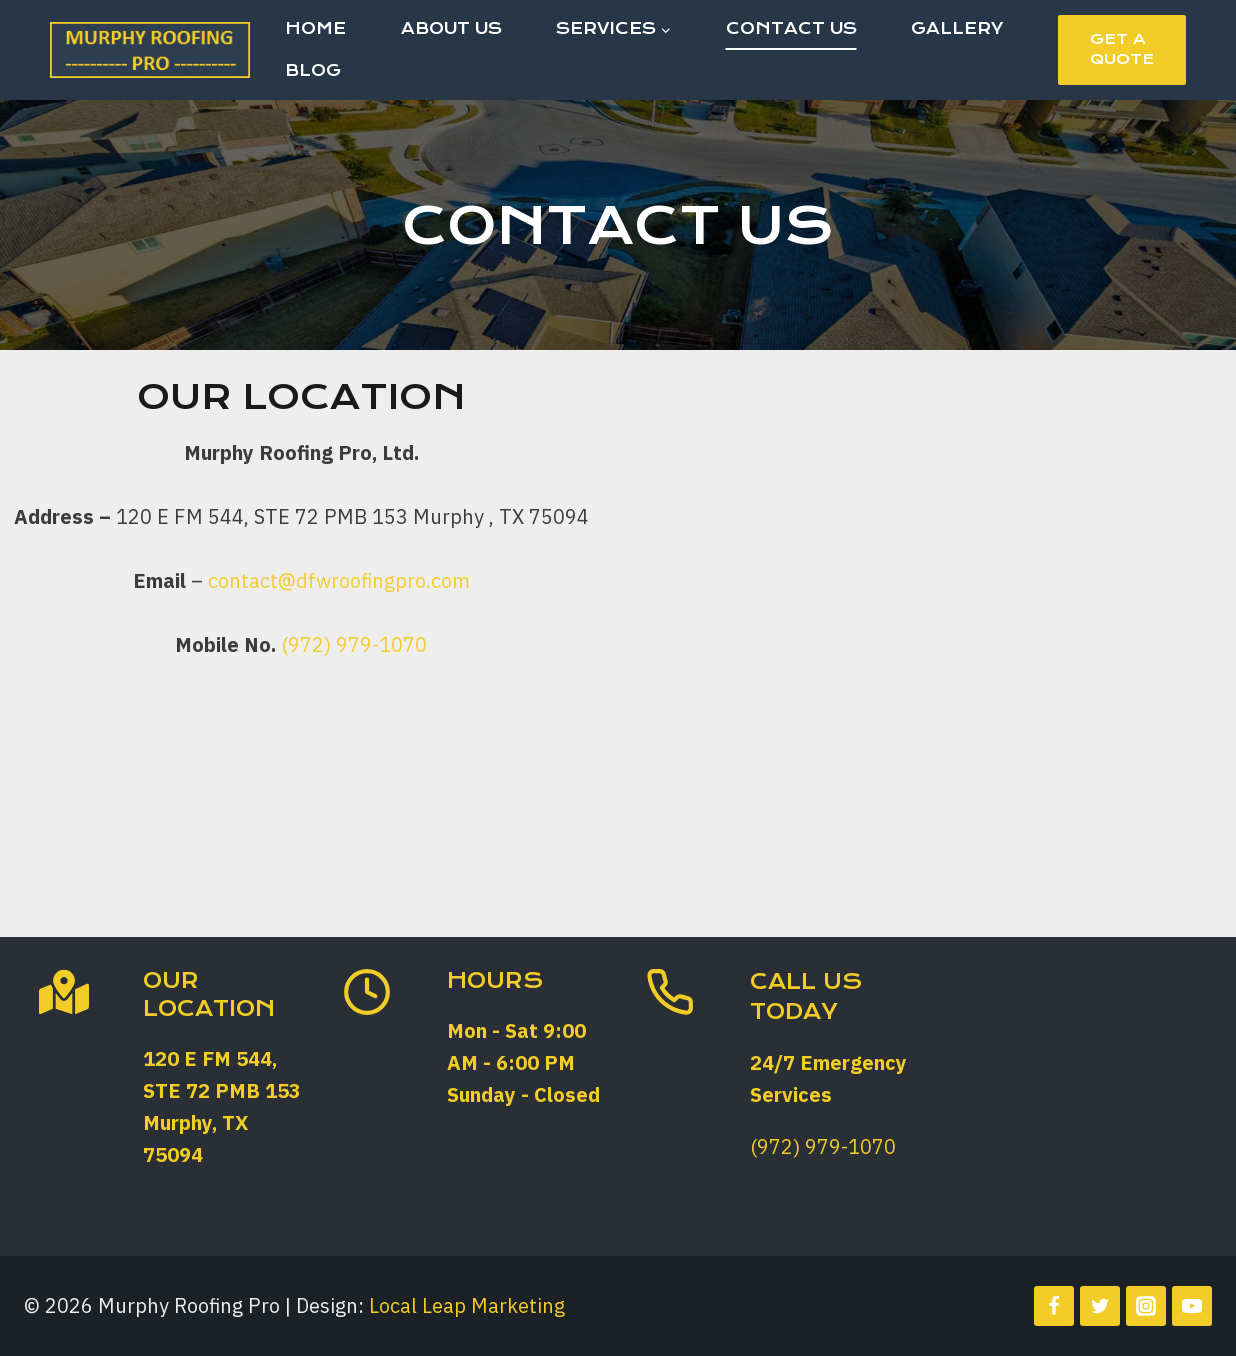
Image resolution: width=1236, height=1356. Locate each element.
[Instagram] (1146, 1306)
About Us (451, 28)
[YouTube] (1192, 1306)
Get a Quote (1122, 49)
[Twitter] (1100, 1306)
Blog (313, 70)
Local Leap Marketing (467, 1305)
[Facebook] (1054, 1306)
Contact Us (791, 28)
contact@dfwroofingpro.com (339, 580)
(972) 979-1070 (354, 644)
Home (315, 28)
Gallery (957, 28)
